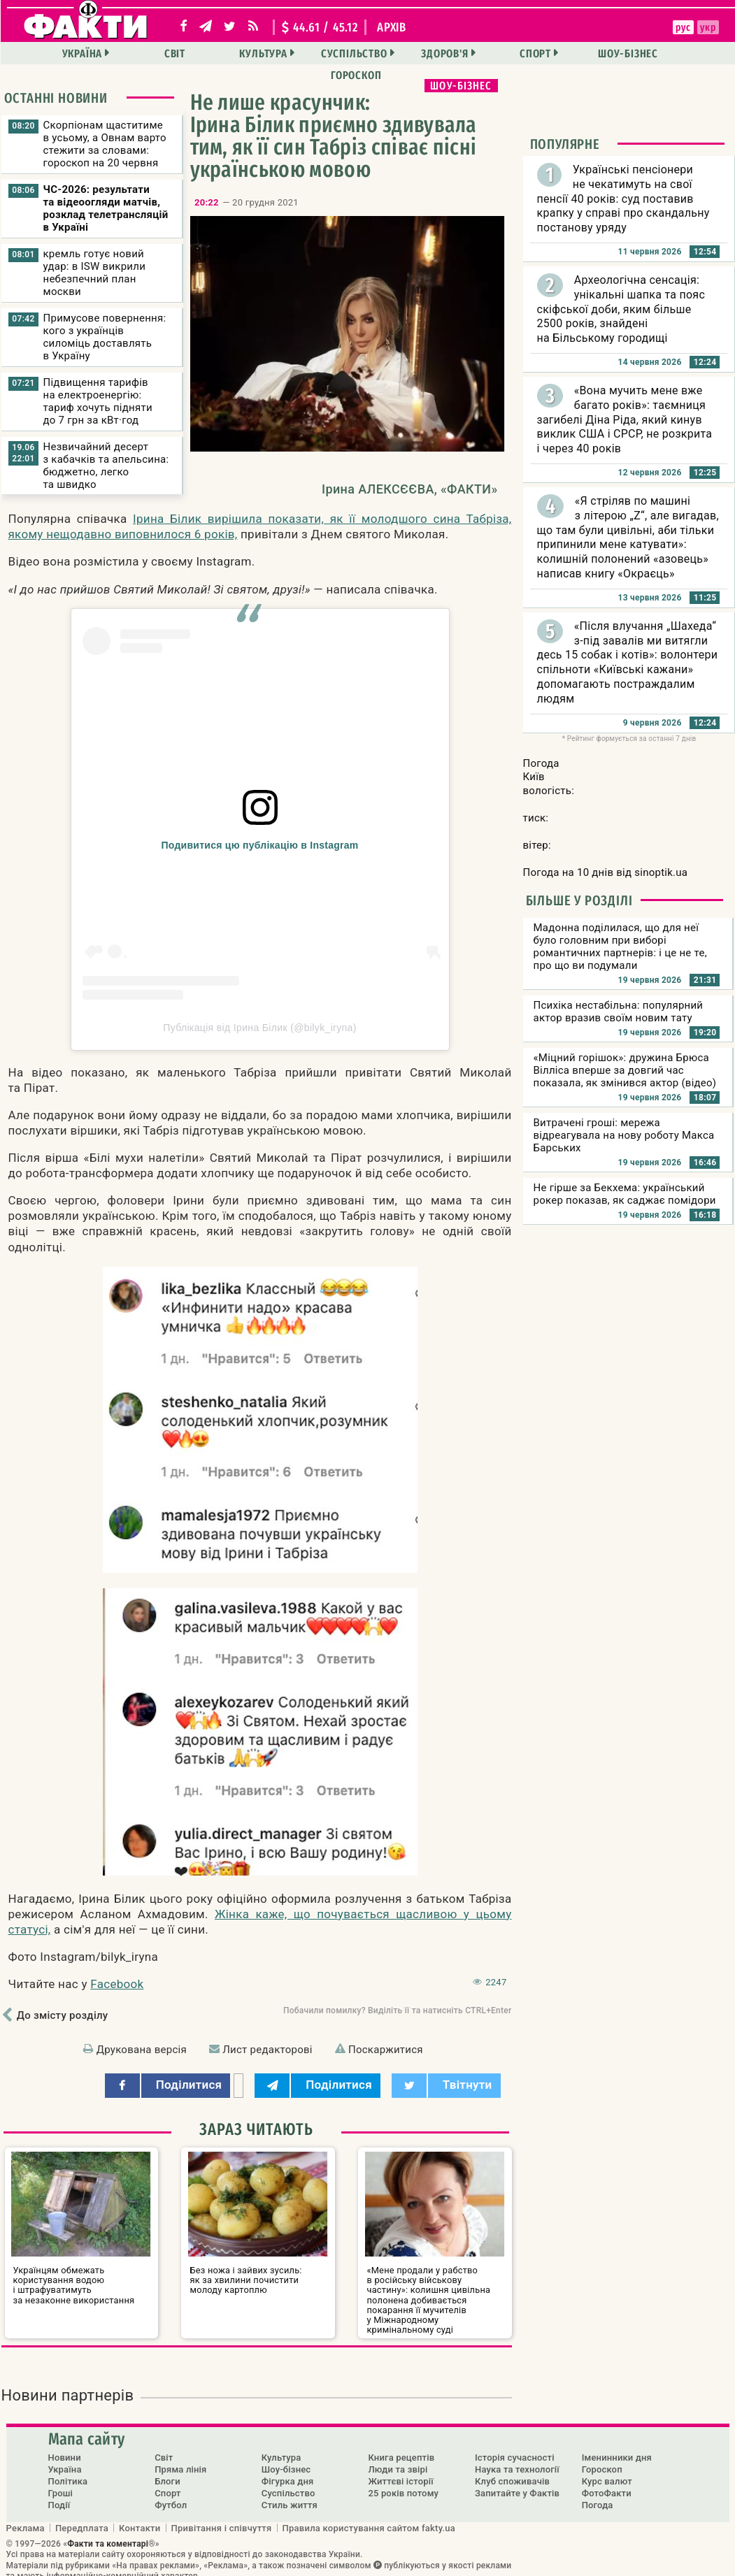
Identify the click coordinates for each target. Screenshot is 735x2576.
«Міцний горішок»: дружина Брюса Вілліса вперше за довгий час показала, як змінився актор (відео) (625, 1070)
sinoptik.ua (660, 872)
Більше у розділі (579, 900)
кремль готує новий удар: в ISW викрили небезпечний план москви (94, 272)
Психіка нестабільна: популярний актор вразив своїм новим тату (619, 1011)
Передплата (81, 2517)
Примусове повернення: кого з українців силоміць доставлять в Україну (104, 337)
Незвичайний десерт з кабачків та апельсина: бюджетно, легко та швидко (106, 465)
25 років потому (403, 2482)
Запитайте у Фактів (517, 2482)
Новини (64, 2447)
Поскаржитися (385, 2049)
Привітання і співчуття (221, 2517)
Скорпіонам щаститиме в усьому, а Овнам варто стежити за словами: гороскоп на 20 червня (104, 144)
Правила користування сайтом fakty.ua (369, 2517)
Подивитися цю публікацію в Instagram (260, 845)
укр (628, 27)
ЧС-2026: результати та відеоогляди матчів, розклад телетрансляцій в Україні (106, 208)
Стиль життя (289, 2494)
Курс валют (607, 2471)
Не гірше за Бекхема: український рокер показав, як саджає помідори (625, 1194)
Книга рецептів (401, 2447)
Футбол (171, 2494)
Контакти (140, 2517)
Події (59, 2494)
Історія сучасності (515, 2447)
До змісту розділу (62, 2015)
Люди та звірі (397, 2459)
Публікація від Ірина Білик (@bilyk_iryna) (260, 1027)
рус (604, 27)
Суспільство (312, 53)
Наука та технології (517, 2459)
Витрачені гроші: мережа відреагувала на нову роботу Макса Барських (624, 1135)
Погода (597, 2494)
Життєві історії (400, 2471)
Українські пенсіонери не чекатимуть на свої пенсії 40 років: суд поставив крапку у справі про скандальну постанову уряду (623, 198)
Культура (224, 53)
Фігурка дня (288, 2471)
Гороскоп (663, 53)
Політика (68, 2471)
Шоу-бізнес (576, 53)
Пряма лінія (180, 2459)
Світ (139, 53)
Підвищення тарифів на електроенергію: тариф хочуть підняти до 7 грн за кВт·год (97, 401)
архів (391, 27)
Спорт (487, 53)
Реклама (25, 2517)
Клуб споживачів (512, 2471)
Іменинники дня (617, 2447)
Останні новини (56, 97)
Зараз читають (256, 2129)
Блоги (167, 2471)
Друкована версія (142, 2049)
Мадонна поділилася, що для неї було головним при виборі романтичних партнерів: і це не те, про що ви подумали (620, 946)
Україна (49, 53)
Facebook (116, 1984)
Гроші (60, 2482)
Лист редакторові (267, 2049)
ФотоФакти (606, 2482)
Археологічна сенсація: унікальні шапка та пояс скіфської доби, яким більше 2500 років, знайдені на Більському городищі (621, 309)
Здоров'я (399, 53)
